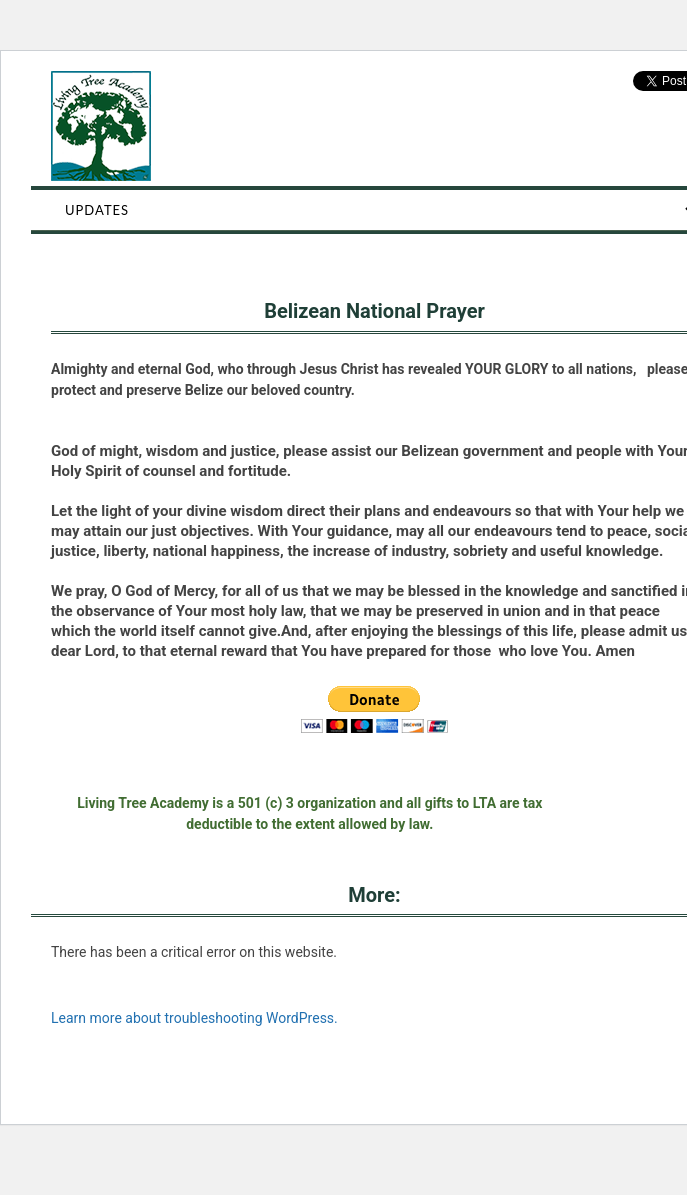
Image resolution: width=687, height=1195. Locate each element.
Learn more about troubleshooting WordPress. (194, 1018)
